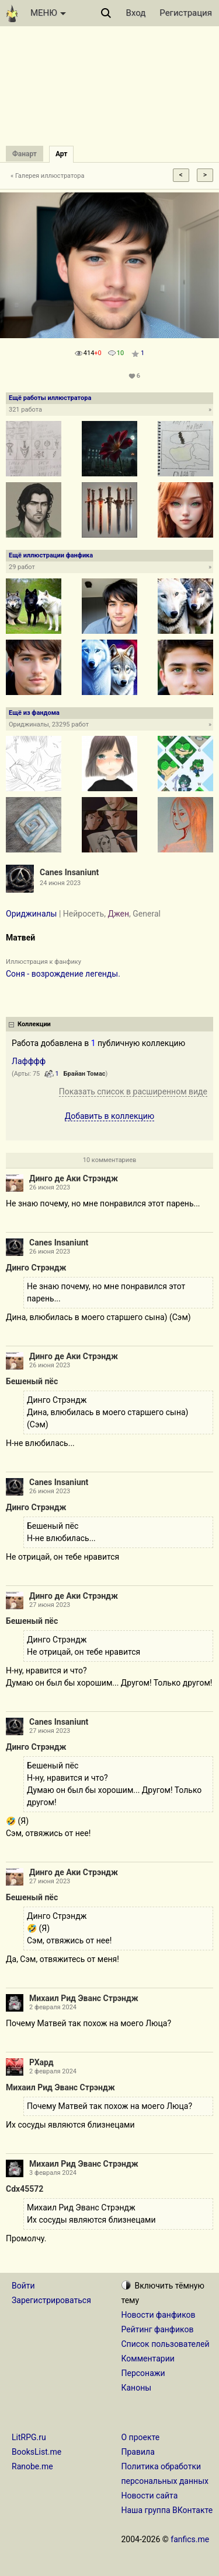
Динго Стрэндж (36, 1267)
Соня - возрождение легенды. (63, 973)
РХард (41, 2062)
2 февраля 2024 (53, 2007)
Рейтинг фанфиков (157, 2329)
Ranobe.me (32, 2466)
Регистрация (185, 13)
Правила (138, 2451)
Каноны (136, 2387)
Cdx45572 (24, 2189)
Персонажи (143, 2373)
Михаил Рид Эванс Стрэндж (83, 1998)
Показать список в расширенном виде (133, 1091)
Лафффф (29, 1061)
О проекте (140, 2437)
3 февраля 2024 (53, 2173)
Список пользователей (165, 2344)
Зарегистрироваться (51, 2300)
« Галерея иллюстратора (48, 176)
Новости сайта (149, 2495)
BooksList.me (36, 2451)
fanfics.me (190, 2539)
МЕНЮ (48, 13)
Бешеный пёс (32, 1381)
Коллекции (34, 1024)
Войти (23, 2285)
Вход (136, 13)
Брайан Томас (85, 1074)
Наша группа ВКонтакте (167, 2510)
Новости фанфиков (158, 2314)
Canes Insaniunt (69, 872)
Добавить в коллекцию (110, 1116)
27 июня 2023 (49, 1605)
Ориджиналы (31, 913)
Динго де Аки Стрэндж (73, 1178)
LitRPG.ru (29, 2437)
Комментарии (148, 2358)
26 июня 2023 (49, 1187)
